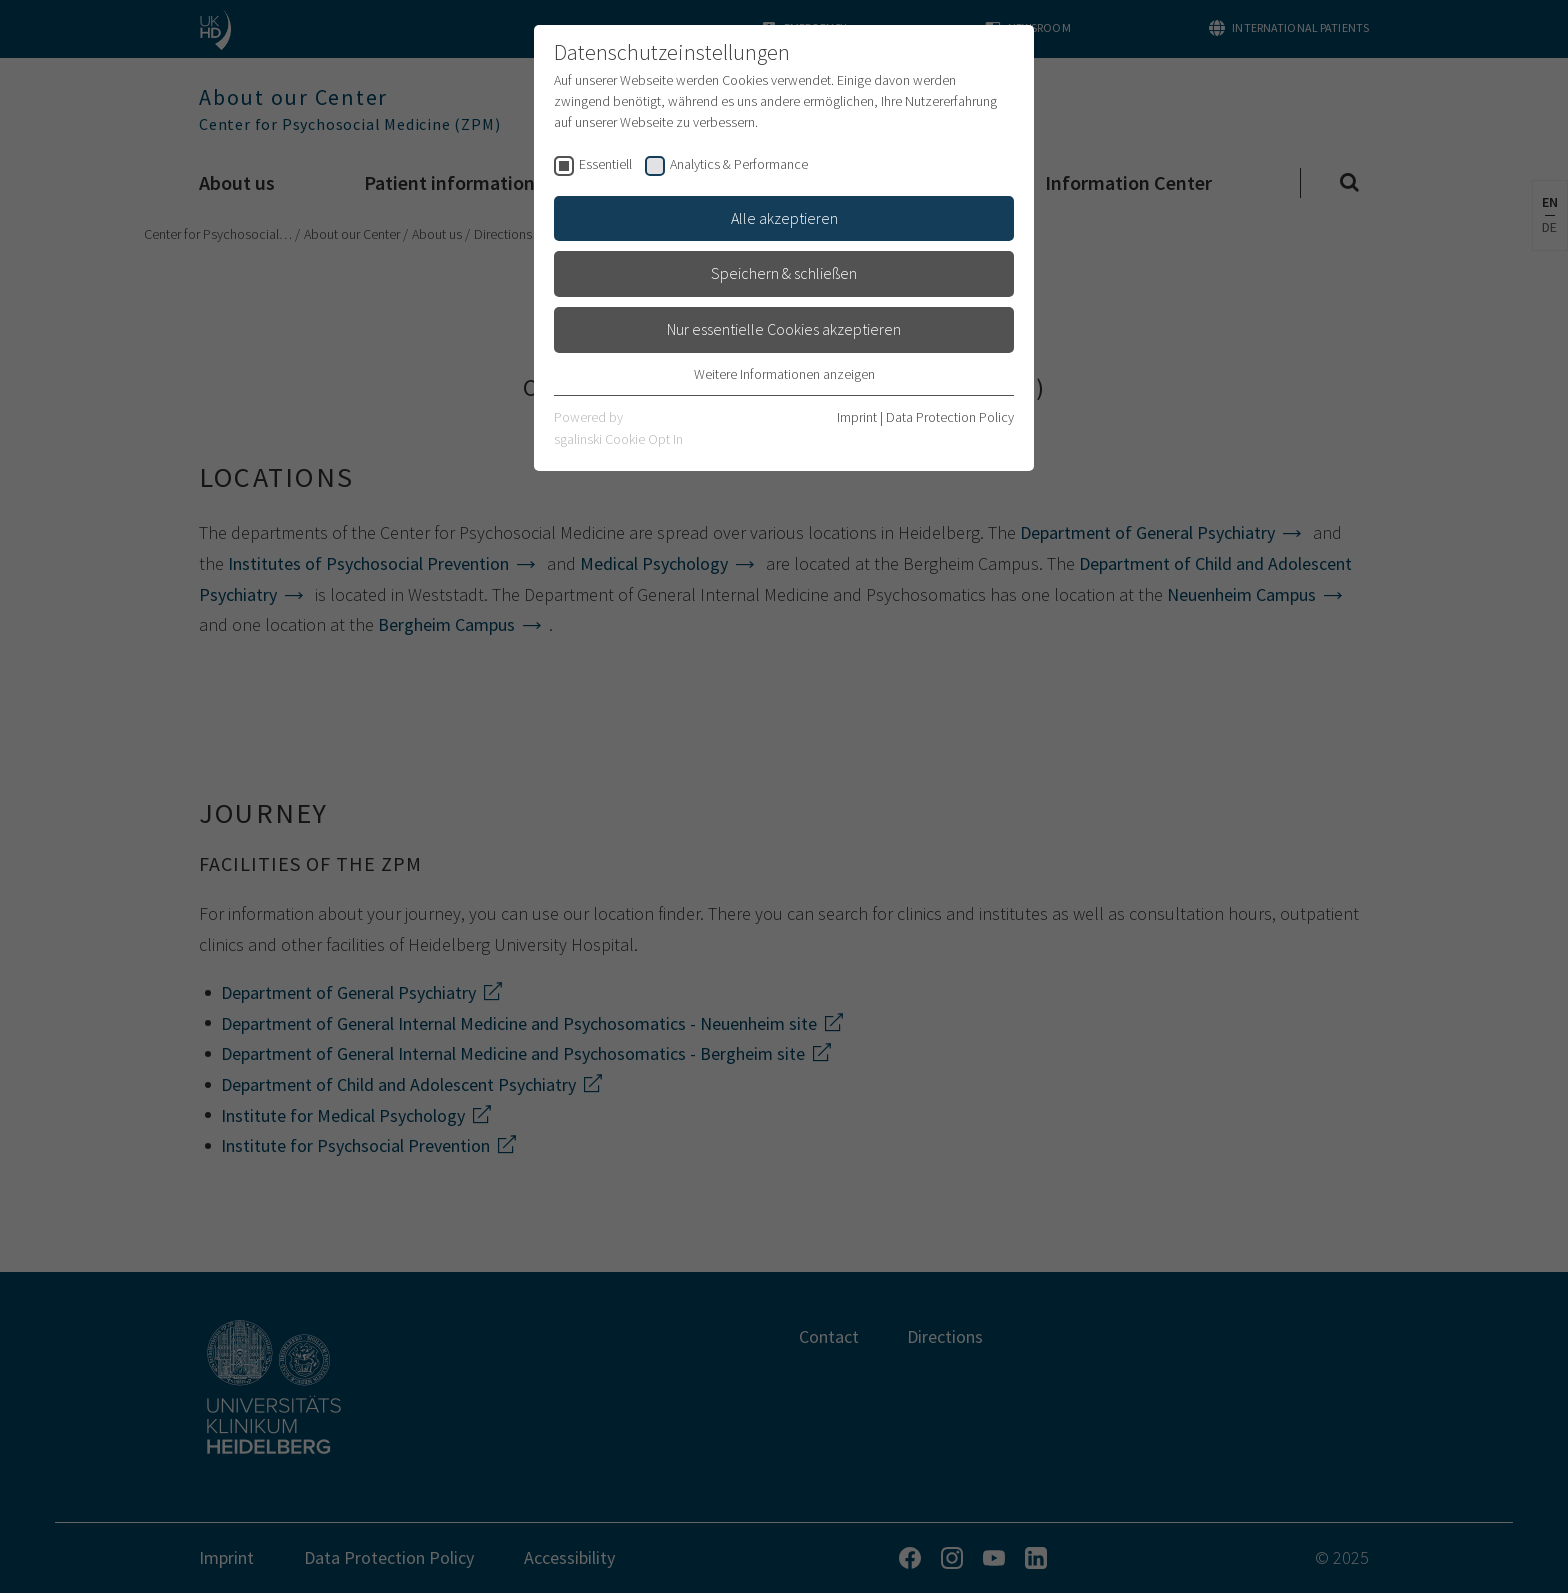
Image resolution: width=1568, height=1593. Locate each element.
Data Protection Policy (950, 417)
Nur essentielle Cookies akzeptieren (784, 329)
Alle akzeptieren (784, 218)
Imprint (857, 417)
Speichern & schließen (784, 273)
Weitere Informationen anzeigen (784, 374)
